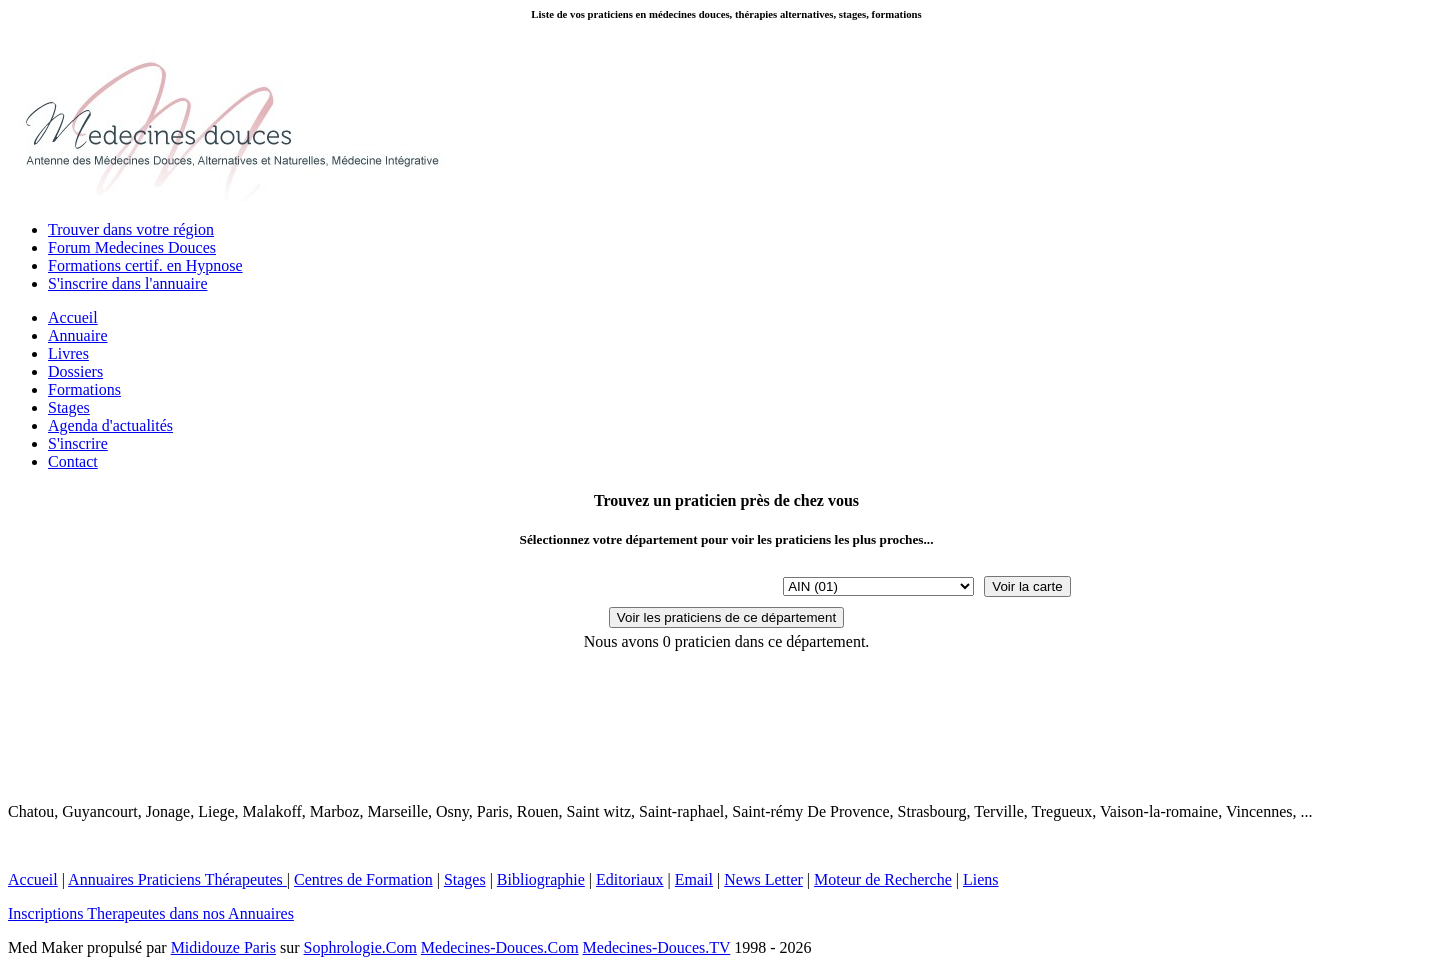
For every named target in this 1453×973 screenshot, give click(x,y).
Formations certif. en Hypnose (145, 265)
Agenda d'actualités (110, 425)
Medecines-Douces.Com (500, 947)
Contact (73, 461)
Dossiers (75, 371)
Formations (84, 389)
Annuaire (78, 335)
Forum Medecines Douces (132, 247)
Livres (68, 353)
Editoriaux (630, 879)
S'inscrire (78, 443)
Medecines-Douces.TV (657, 947)
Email (694, 879)
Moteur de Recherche (883, 879)
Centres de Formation (363, 879)
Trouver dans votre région (131, 229)
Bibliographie (541, 879)
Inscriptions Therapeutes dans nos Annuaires (151, 913)
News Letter (763, 879)
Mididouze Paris (223, 947)
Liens (981, 879)
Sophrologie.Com (360, 947)
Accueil (73, 317)
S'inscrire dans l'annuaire (128, 283)
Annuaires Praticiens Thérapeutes (177, 879)
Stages (69, 407)
